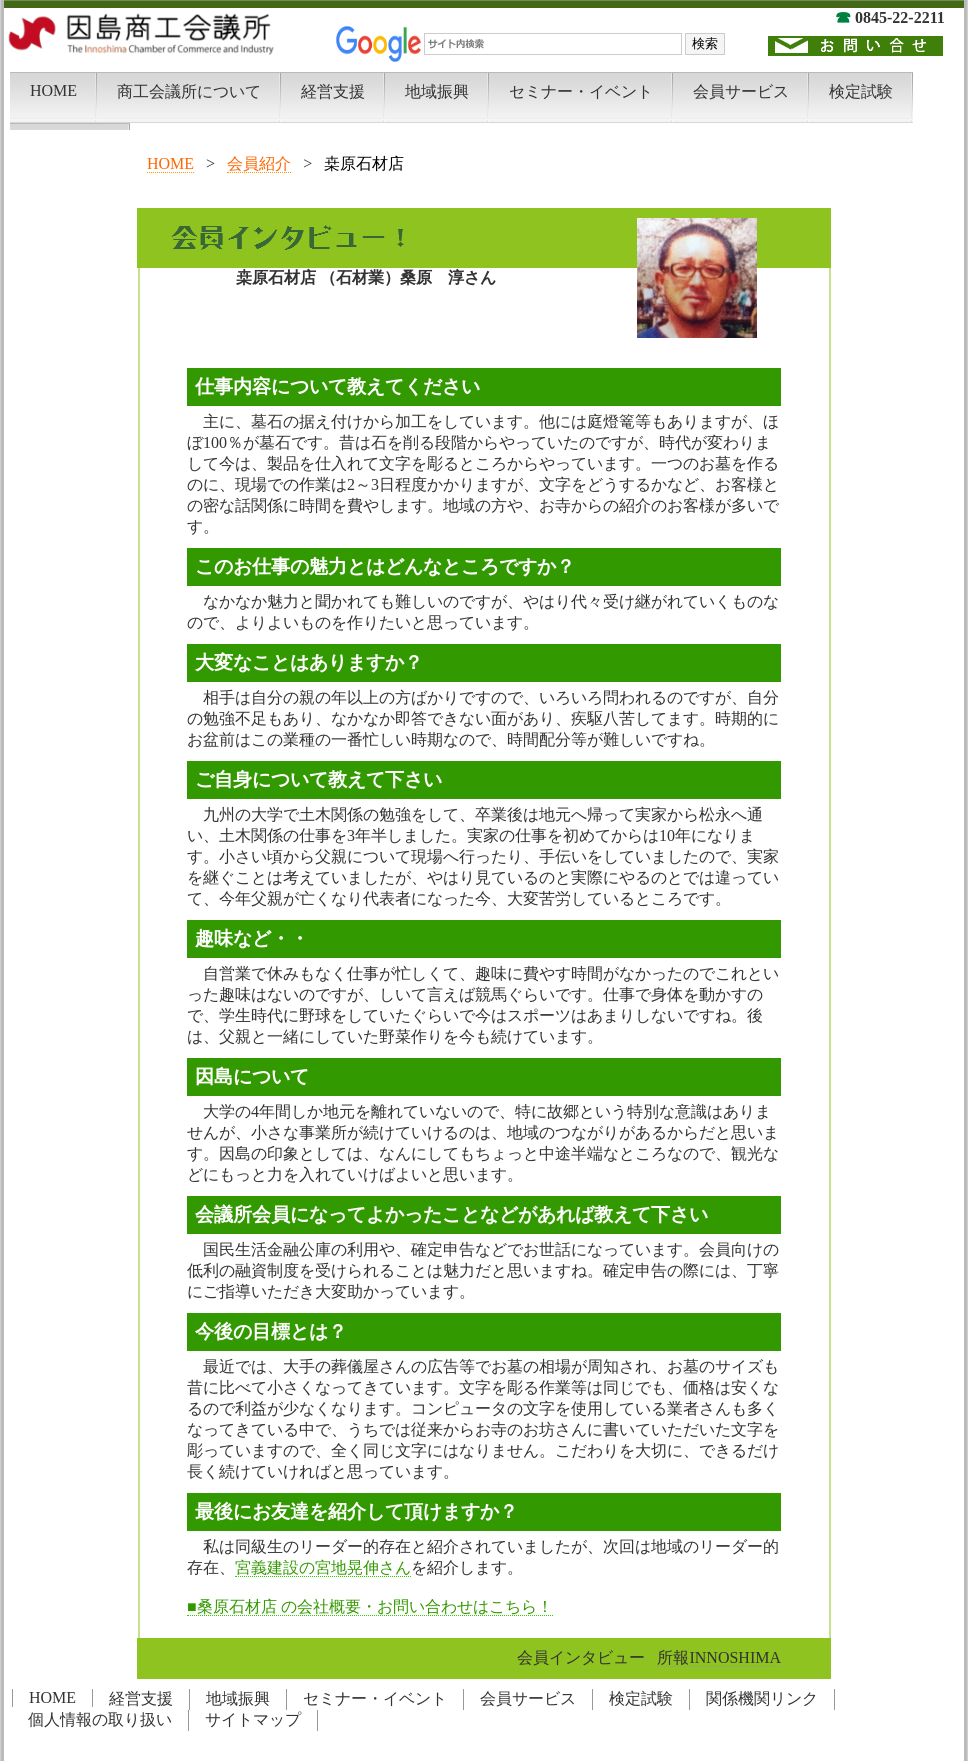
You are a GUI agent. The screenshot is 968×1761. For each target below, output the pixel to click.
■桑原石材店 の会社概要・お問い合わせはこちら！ (370, 1606)
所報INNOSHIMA (719, 1657)
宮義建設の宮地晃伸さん (323, 1567)
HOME (170, 163)
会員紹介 (259, 163)
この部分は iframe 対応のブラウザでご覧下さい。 (484, 65)
